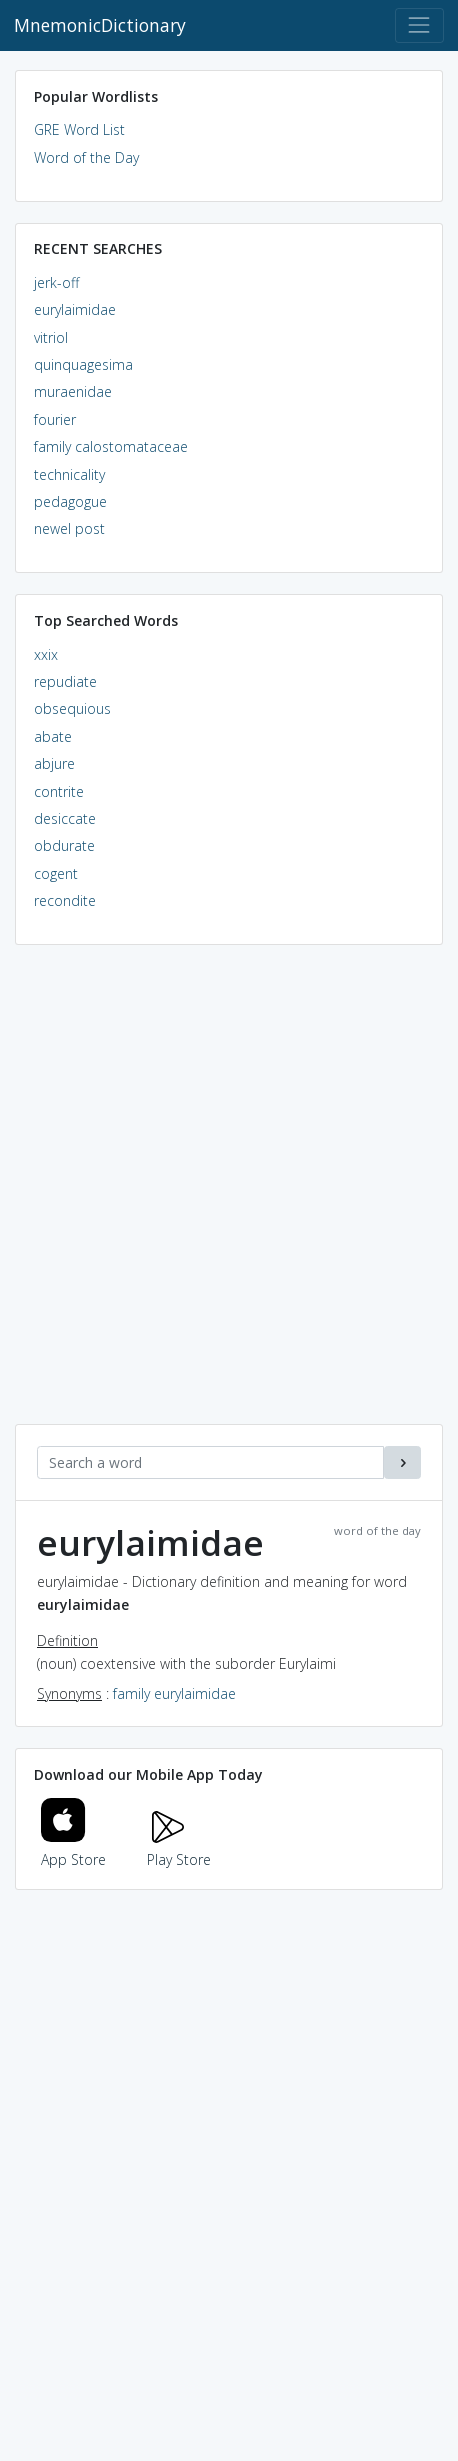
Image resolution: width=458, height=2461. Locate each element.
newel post (69, 528)
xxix (46, 654)
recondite (65, 900)
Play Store (179, 1848)
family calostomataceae (111, 446)
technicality (69, 474)
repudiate (65, 681)
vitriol (51, 337)
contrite (59, 791)
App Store (74, 1848)
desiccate (65, 818)
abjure (54, 763)
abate (53, 736)
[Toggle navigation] (419, 25)
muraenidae (73, 391)
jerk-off (56, 282)
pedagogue (70, 501)
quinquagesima (83, 364)
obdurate (64, 845)
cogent (56, 873)
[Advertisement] (229, 1195)
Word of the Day (86, 157)
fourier (55, 419)
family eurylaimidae (174, 1693)
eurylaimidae (75, 309)
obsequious (72, 708)
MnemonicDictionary (100, 25)
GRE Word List (79, 129)
